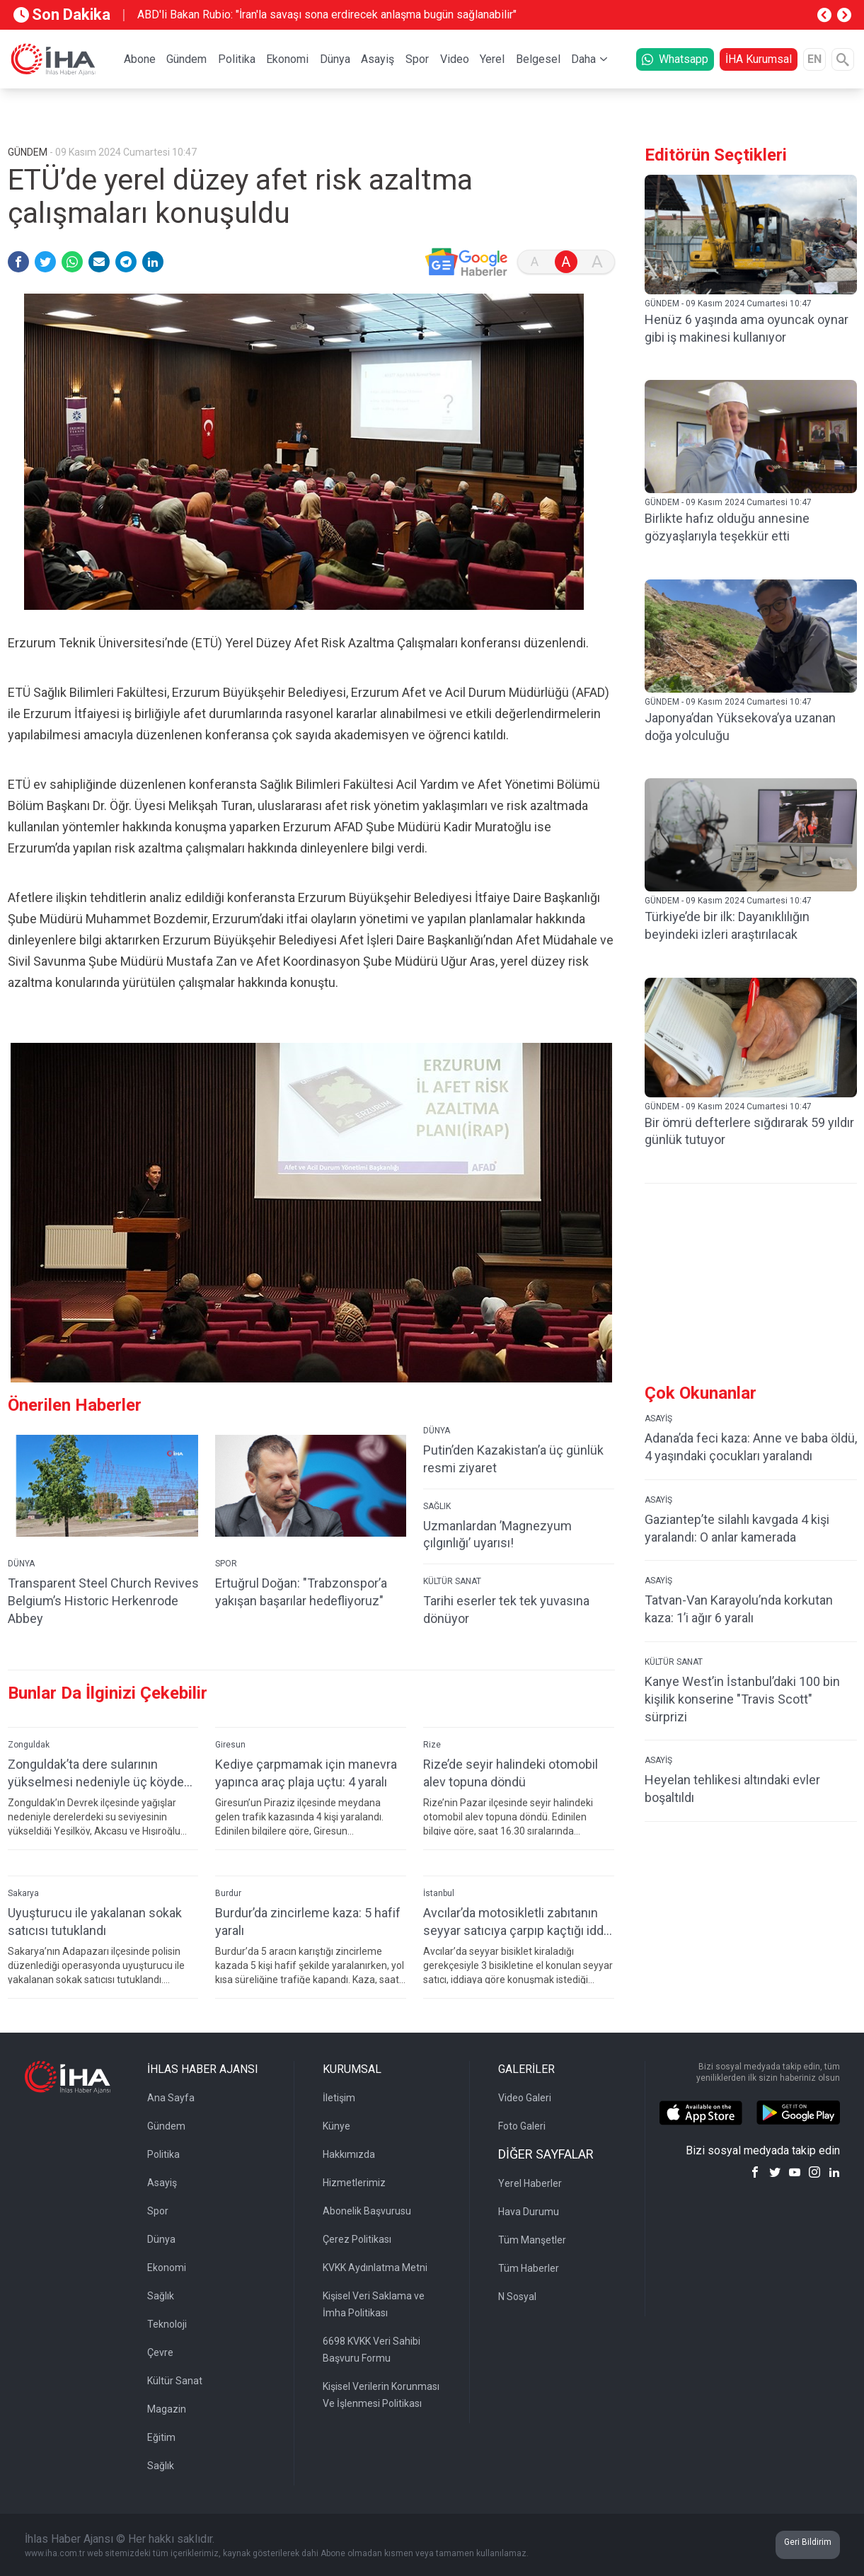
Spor (417, 59)
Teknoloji (167, 2324)
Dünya (335, 59)
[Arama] (842, 59)
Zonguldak (29, 1745)
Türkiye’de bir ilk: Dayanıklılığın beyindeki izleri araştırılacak (727, 925)
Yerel (492, 59)
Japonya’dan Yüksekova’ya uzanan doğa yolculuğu (740, 726)
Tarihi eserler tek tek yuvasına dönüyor (506, 1609)
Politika (236, 59)
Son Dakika (61, 14)
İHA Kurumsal (758, 59)
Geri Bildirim (807, 2542)
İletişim (339, 2097)
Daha (583, 59)
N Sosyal (517, 2296)
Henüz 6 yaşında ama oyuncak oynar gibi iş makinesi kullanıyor (746, 328)
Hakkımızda (349, 2154)
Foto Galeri (522, 2126)
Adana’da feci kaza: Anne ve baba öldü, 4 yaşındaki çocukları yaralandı (751, 1447)
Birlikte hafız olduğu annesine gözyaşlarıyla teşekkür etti (727, 527)
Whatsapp (675, 59)
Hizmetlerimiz (354, 2182)
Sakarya (23, 1893)
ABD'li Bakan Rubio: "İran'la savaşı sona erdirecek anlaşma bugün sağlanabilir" (327, 14)
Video (454, 59)
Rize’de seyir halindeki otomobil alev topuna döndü (510, 1773)
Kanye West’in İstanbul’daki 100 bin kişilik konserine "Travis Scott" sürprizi (742, 1699)
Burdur (228, 1893)
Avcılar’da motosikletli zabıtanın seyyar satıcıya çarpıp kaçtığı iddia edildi (518, 1922)
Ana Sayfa (171, 2097)
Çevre (160, 2352)
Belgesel (538, 59)
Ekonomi (287, 59)
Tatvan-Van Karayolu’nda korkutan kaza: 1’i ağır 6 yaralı (739, 1609)
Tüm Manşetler (532, 2240)
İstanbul (438, 1893)
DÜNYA (21, 1564)
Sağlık (160, 2295)
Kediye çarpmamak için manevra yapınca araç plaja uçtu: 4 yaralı (306, 1773)
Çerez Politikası (357, 2239)
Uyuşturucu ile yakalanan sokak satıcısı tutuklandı (95, 1921)
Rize (432, 1745)
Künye (336, 2126)
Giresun (230, 1745)
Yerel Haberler (530, 2183)
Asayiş (377, 59)
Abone (140, 59)
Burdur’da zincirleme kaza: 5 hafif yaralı (308, 1921)
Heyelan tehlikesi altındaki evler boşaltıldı (732, 1788)
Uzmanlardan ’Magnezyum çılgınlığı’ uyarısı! (497, 1534)
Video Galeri (524, 2097)
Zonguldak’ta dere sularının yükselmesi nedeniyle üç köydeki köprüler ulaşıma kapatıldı (100, 1773)
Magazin (166, 2409)
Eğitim (161, 2437)
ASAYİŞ (658, 1418)
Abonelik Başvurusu (367, 2211)
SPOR (226, 1564)
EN (814, 59)
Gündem (186, 59)
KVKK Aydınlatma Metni (375, 2267)
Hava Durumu (528, 2211)
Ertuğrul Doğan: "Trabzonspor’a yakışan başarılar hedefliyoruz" (301, 1592)
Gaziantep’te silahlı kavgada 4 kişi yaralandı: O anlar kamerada (737, 1528)
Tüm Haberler (528, 2268)
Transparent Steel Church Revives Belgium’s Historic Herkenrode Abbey (103, 1601)
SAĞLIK (437, 1506)
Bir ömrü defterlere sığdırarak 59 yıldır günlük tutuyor (749, 1131)
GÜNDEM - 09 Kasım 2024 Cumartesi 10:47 (728, 303)
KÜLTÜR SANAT (452, 1581)
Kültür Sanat (174, 2380)
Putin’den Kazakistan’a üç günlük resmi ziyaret (513, 1459)
